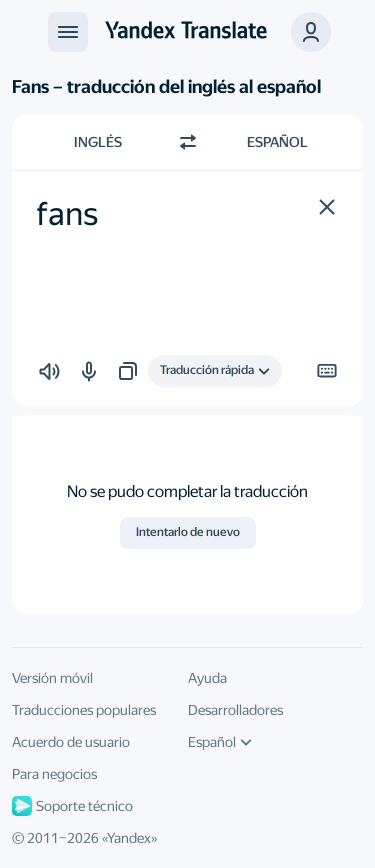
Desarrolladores (235, 710)
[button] (327, 207)
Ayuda (207, 678)
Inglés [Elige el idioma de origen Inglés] (98, 142)
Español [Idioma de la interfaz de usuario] (220, 742)
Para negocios (54, 774)
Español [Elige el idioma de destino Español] (277, 142)
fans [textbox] (67, 214)
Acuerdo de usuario (71, 742)
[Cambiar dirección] (188, 142)
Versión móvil (52, 678)
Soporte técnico (72, 806)
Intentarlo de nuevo (188, 532)
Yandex (129, 838)
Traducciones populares (84, 710)
